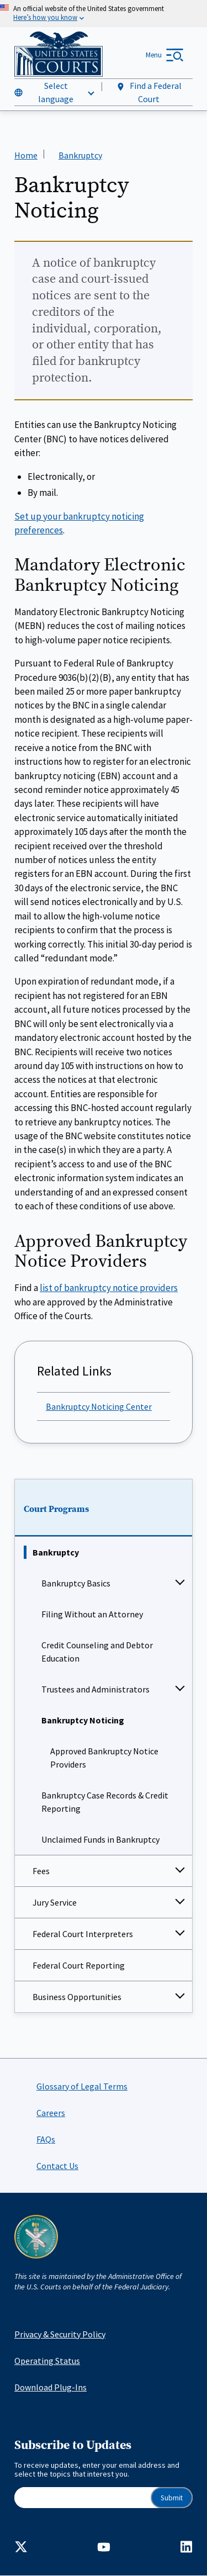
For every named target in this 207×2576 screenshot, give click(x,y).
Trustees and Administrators (95, 1689)
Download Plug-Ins (50, 2387)
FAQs (45, 2139)
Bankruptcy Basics (75, 1583)
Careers (50, 2112)
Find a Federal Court (149, 92)
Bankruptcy (56, 1552)
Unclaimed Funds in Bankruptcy (100, 1839)
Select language (55, 92)
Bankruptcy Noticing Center (99, 1406)
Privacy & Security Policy (59, 2334)
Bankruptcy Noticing (82, 1720)
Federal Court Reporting (79, 1965)
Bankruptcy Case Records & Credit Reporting (104, 1802)
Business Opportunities (77, 1996)
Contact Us (57, 2165)
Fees (41, 1870)
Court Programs (56, 1510)
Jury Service (55, 1902)
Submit (172, 2498)
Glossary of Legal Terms (82, 2086)
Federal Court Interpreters (83, 1933)
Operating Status (47, 2360)
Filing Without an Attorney (92, 1614)
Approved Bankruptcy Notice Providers (104, 1757)
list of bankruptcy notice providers (109, 1288)
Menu (154, 55)
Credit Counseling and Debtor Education (97, 1651)
